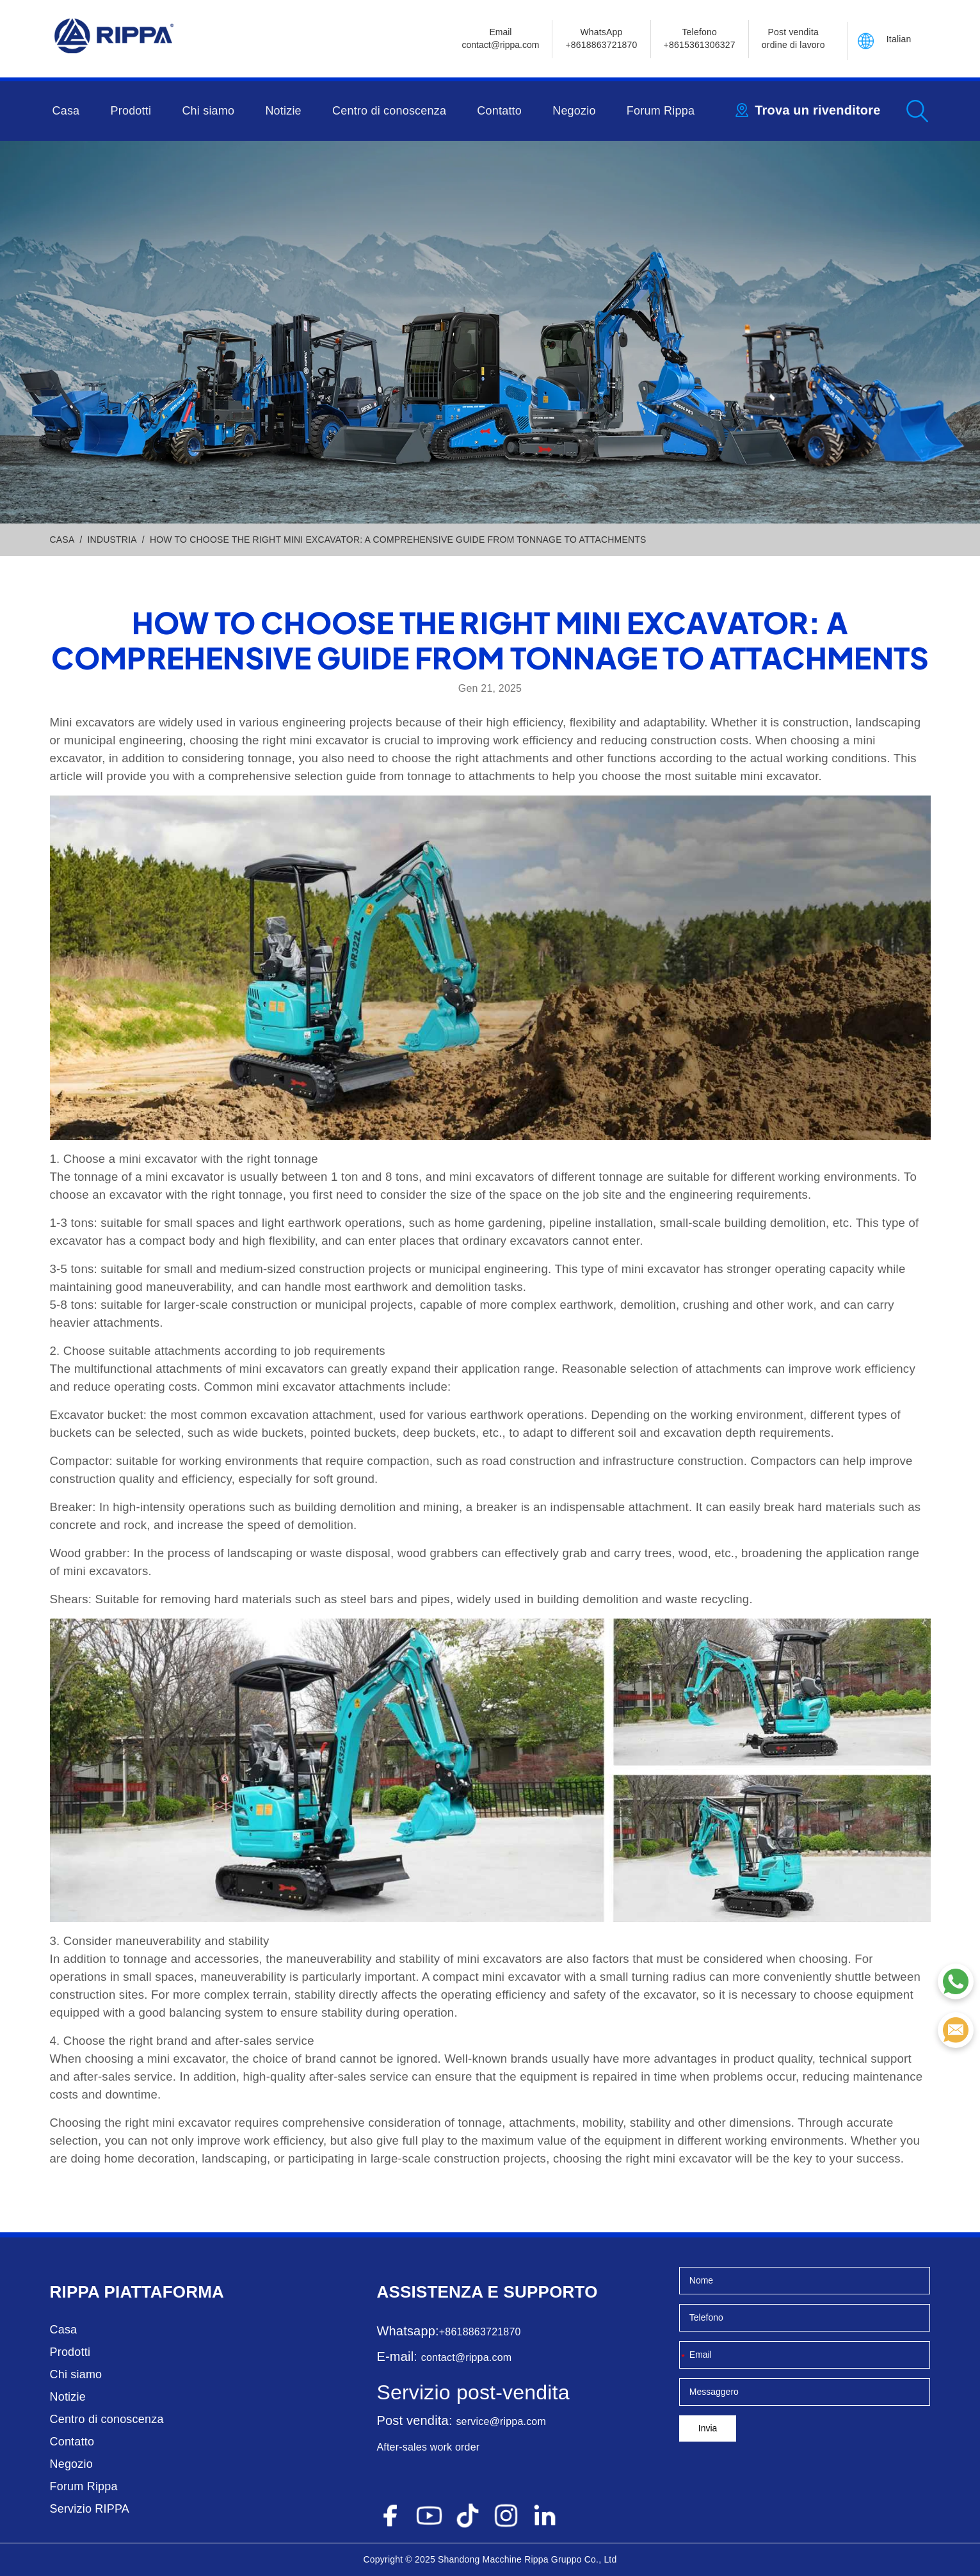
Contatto (499, 110)
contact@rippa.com (466, 2357)
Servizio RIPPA (90, 2508)
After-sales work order (427, 2447)
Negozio (573, 110)
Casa (66, 110)
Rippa (75, 2291)
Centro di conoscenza (389, 110)
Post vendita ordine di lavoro (793, 38)
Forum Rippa (661, 110)
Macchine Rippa (516, 2559)
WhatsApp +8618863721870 (601, 38)
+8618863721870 (480, 2331)
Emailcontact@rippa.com (501, 38)
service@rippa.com (501, 2421)
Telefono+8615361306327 (699, 38)
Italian (899, 39)
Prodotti (131, 110)
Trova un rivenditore (817, 110)
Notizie (283, 110)
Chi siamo (208, 110)
